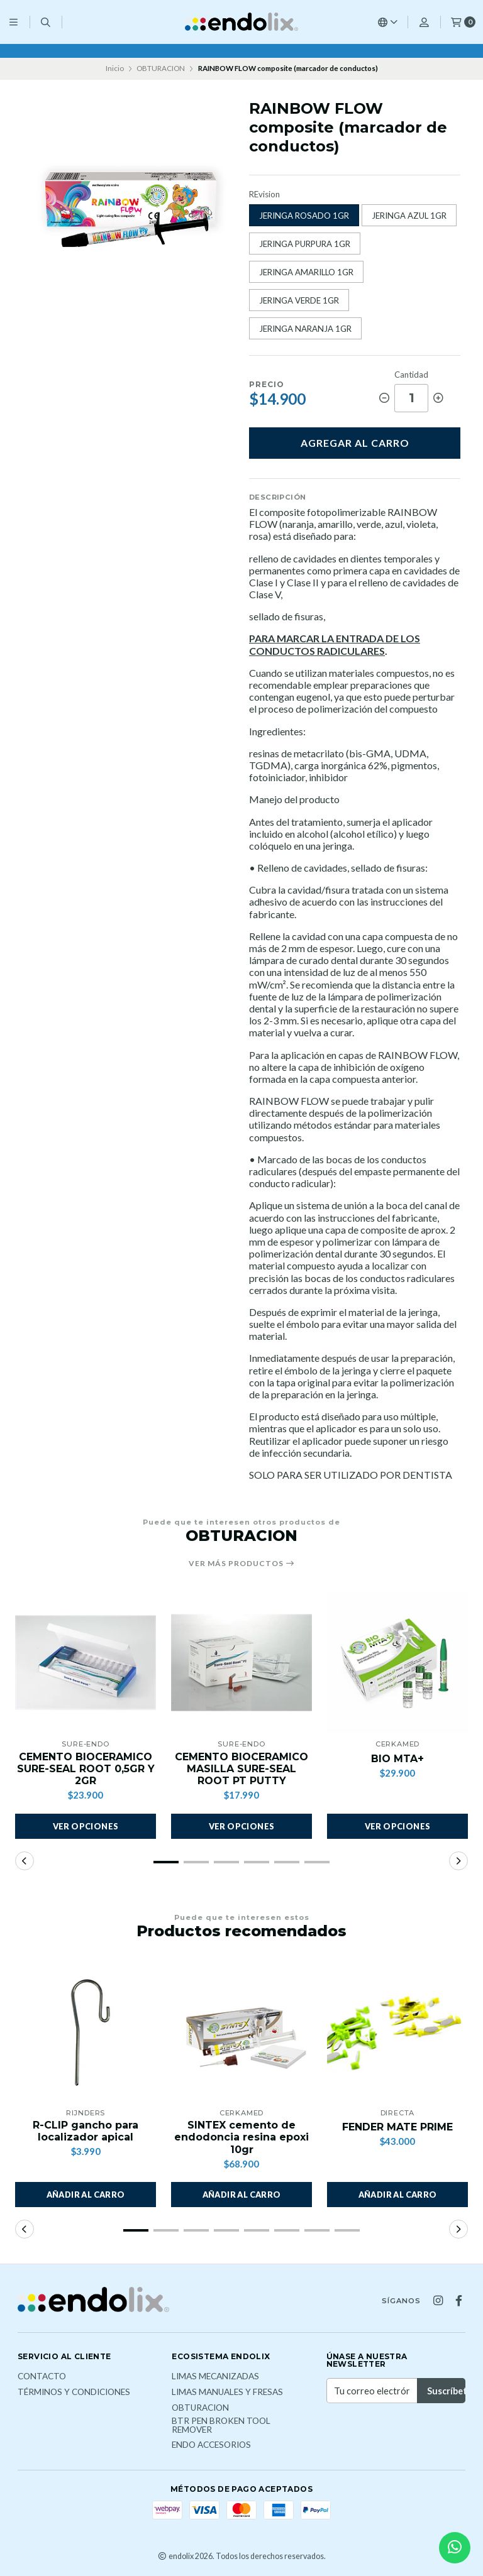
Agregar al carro (355, 443)
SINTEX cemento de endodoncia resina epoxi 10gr (241, 2137)
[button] (166, 1862)
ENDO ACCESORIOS (211, 2445)
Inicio (115, 68)
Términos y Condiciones (74, 2392)
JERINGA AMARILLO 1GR (306, 272)
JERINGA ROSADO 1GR (304, 216)
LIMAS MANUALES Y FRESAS (227, 2392)
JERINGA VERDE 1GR (299, 300)
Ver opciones (86, 1826)
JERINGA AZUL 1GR (409, 216)
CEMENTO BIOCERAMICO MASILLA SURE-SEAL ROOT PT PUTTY (241, 1769)
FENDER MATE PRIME (397, 2127)
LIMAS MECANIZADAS (215, 2376)
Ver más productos (242, 1563)
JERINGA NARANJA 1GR (305, 329)
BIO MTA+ (397, 1759)
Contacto (42, 2376)
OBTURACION (160, 68)
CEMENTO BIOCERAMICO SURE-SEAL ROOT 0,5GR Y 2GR (86, 1769)
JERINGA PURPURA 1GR (304, 244)
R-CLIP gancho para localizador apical (85, 2131)
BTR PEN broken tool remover (221, 2425)
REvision (264, 194)
